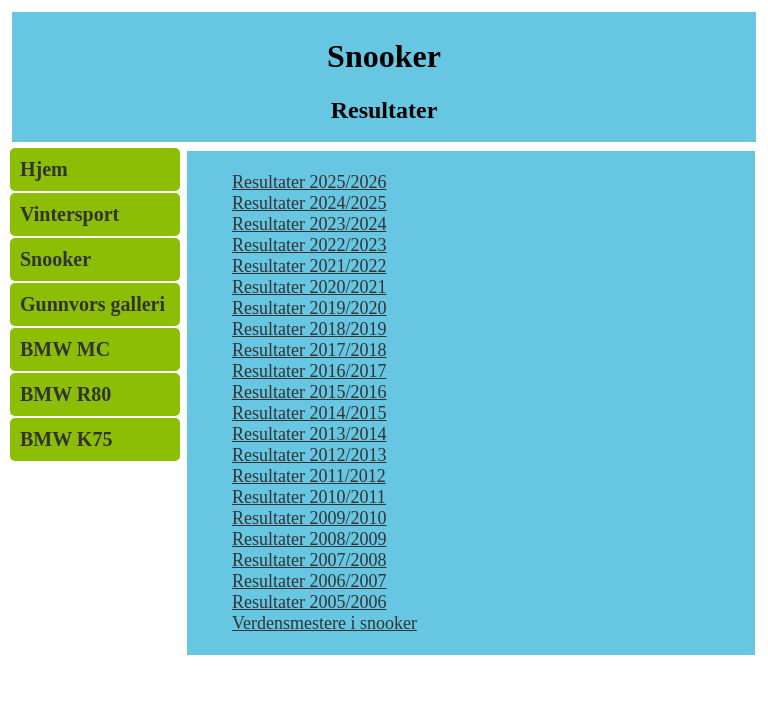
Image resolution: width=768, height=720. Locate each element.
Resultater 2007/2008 (309, 560)
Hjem (44, 169)
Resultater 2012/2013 (309, 455)
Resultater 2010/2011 (309, 497)
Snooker (55, 259)
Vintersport (69, 214)
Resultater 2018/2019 (309, 329)
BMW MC (65, 349)
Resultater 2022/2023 (309, 245)
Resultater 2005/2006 (309, 602)
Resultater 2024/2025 (309, 203)
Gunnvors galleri (92, 304)
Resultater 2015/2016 (309, 392)
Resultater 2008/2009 (309, 539)
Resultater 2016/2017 (309, 371)
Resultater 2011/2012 (309, 476)
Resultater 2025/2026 (309, 182)
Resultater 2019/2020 (309, 308)
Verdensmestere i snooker (324, 623)
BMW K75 (66, 439)
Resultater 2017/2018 (309, 350)
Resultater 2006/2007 (309, 581)
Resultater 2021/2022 (309, 266)
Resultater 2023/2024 (309, 224)
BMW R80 (65, 394)
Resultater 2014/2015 (309, 413)
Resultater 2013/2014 (309, 434)
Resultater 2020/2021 (309, 287)
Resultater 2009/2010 (309, 518)
